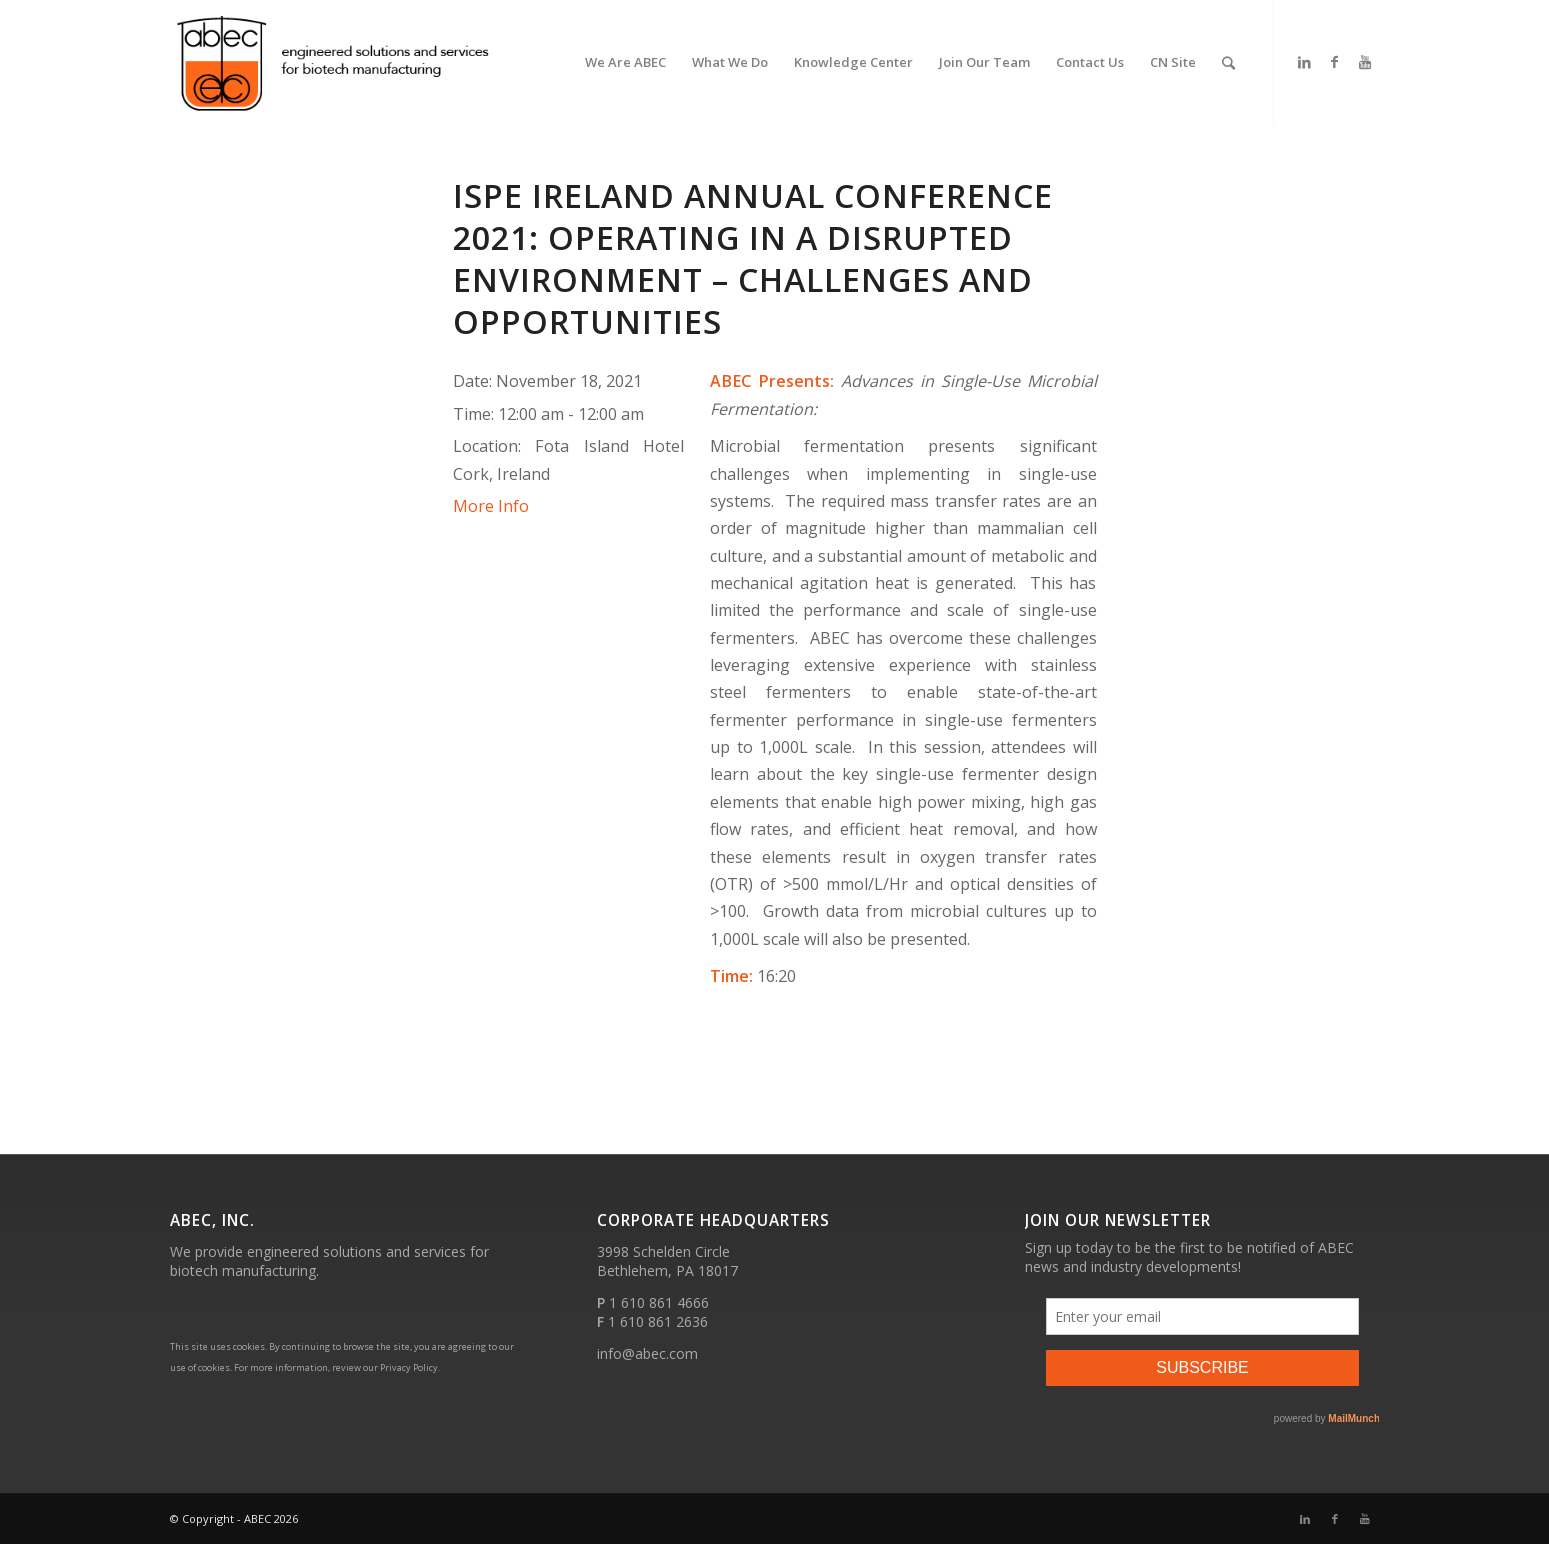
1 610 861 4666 (659, 1302)
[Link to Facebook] (1335, 62)
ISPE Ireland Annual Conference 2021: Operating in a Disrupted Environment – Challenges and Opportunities (753, 258)
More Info (491, 506)
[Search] (1228, 62)
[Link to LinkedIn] (1305, 62)
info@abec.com (647, 1353)
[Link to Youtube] (1365, 62)
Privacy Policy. (410, 1367)
